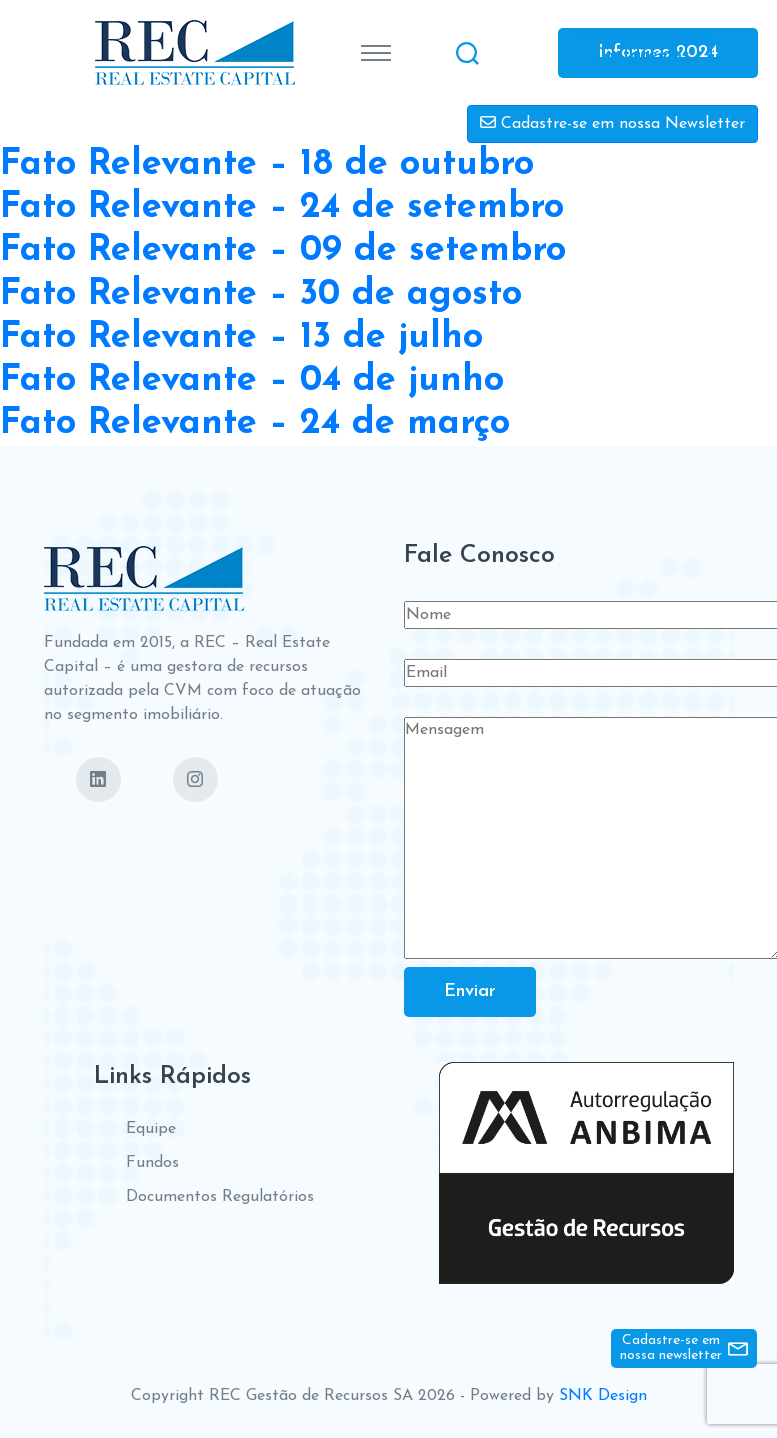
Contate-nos (641, 54)
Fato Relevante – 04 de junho (252, 381)
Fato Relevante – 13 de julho (241, 338)
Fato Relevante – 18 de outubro (267, 165)
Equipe (151, 1129)
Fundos (152, 1163)
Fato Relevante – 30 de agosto (261, 295)
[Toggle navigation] (376, 53)
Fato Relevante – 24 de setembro (282, 208)
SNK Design (603, 1396)
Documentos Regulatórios (220, 1197)
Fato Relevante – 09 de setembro (283, 251)
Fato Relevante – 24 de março (255, 424)
